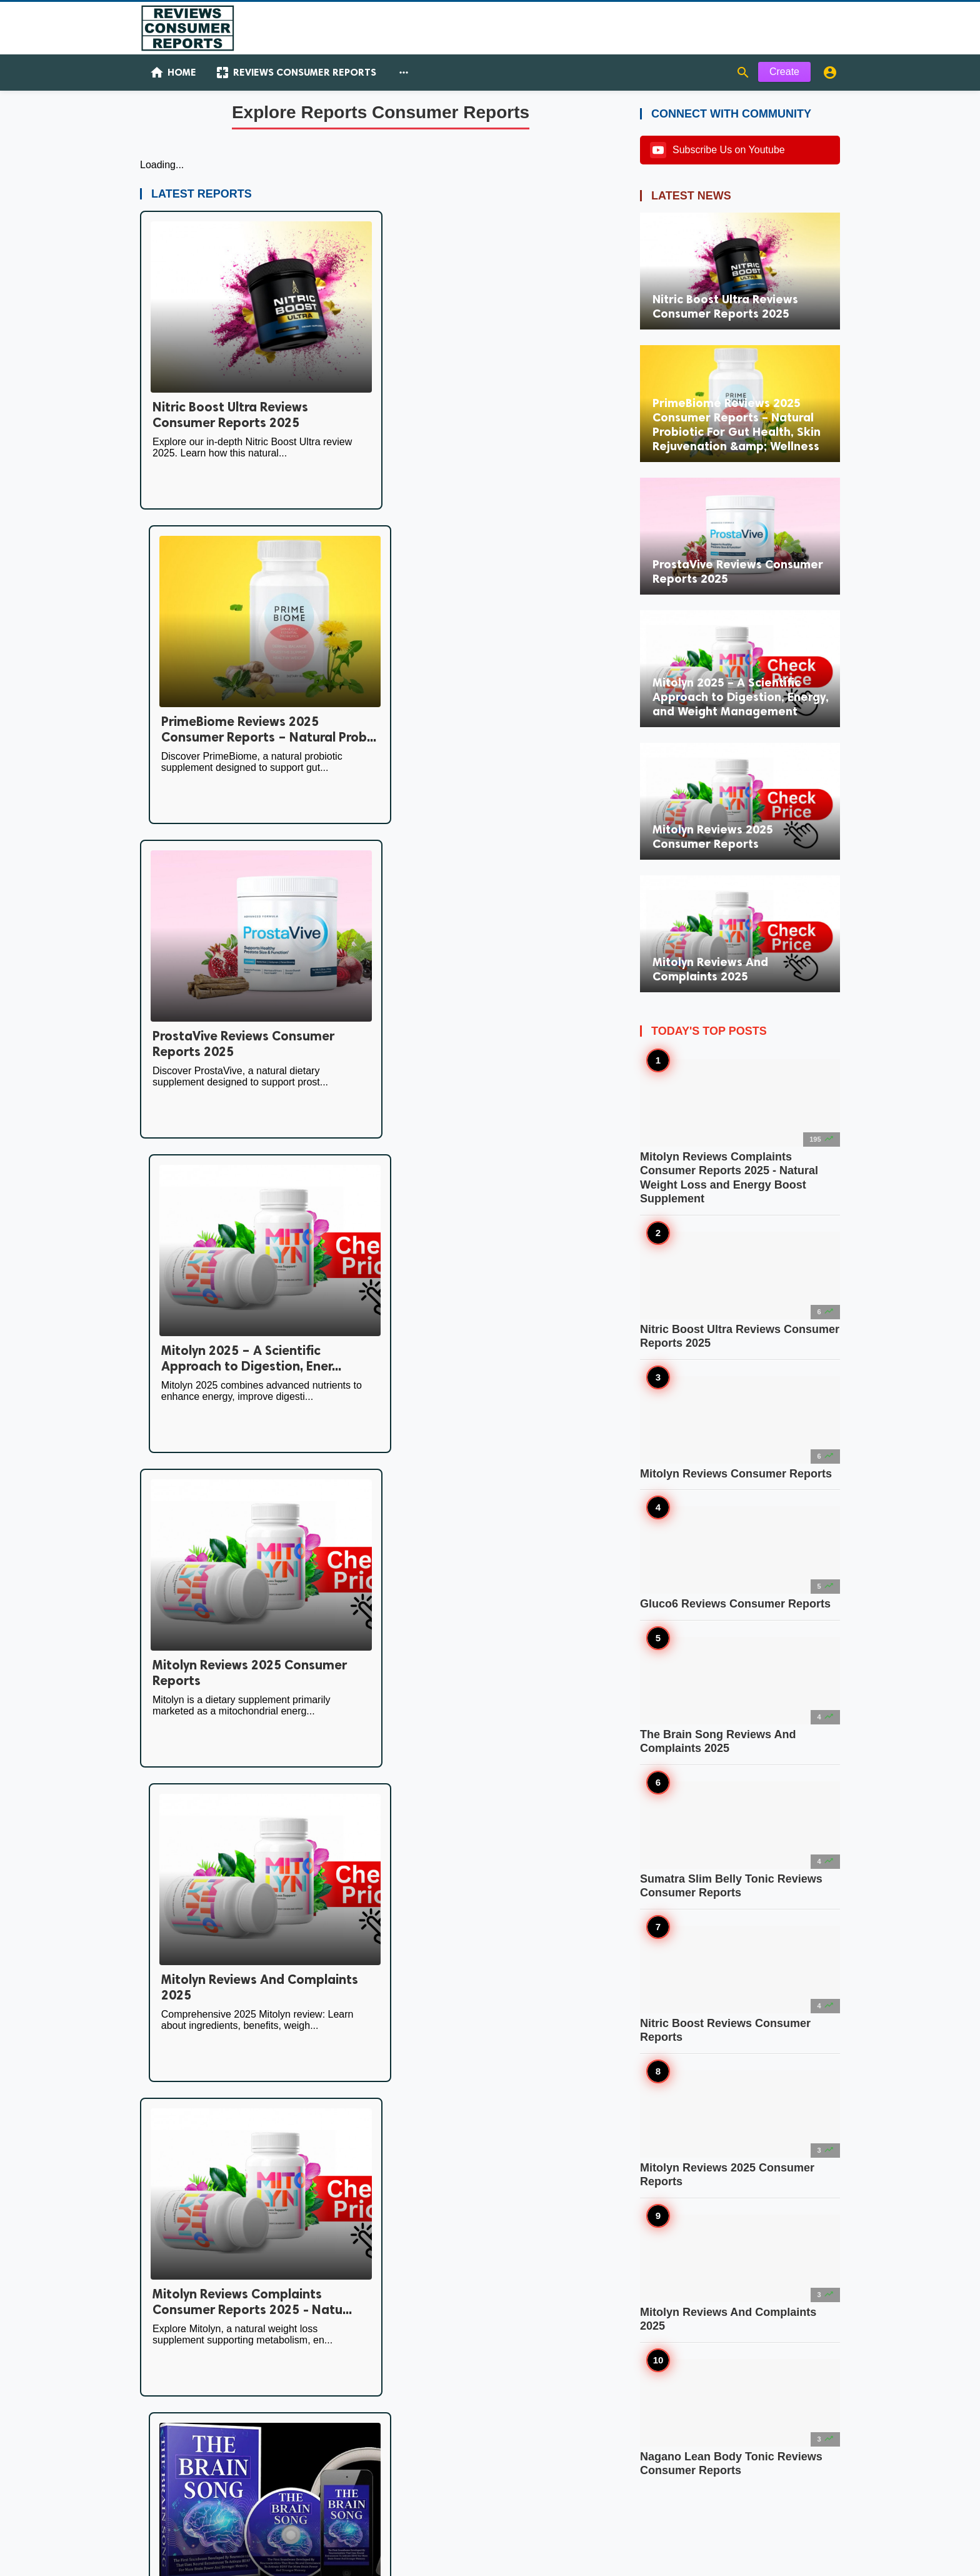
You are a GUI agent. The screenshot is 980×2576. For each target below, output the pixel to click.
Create (784, 74)
